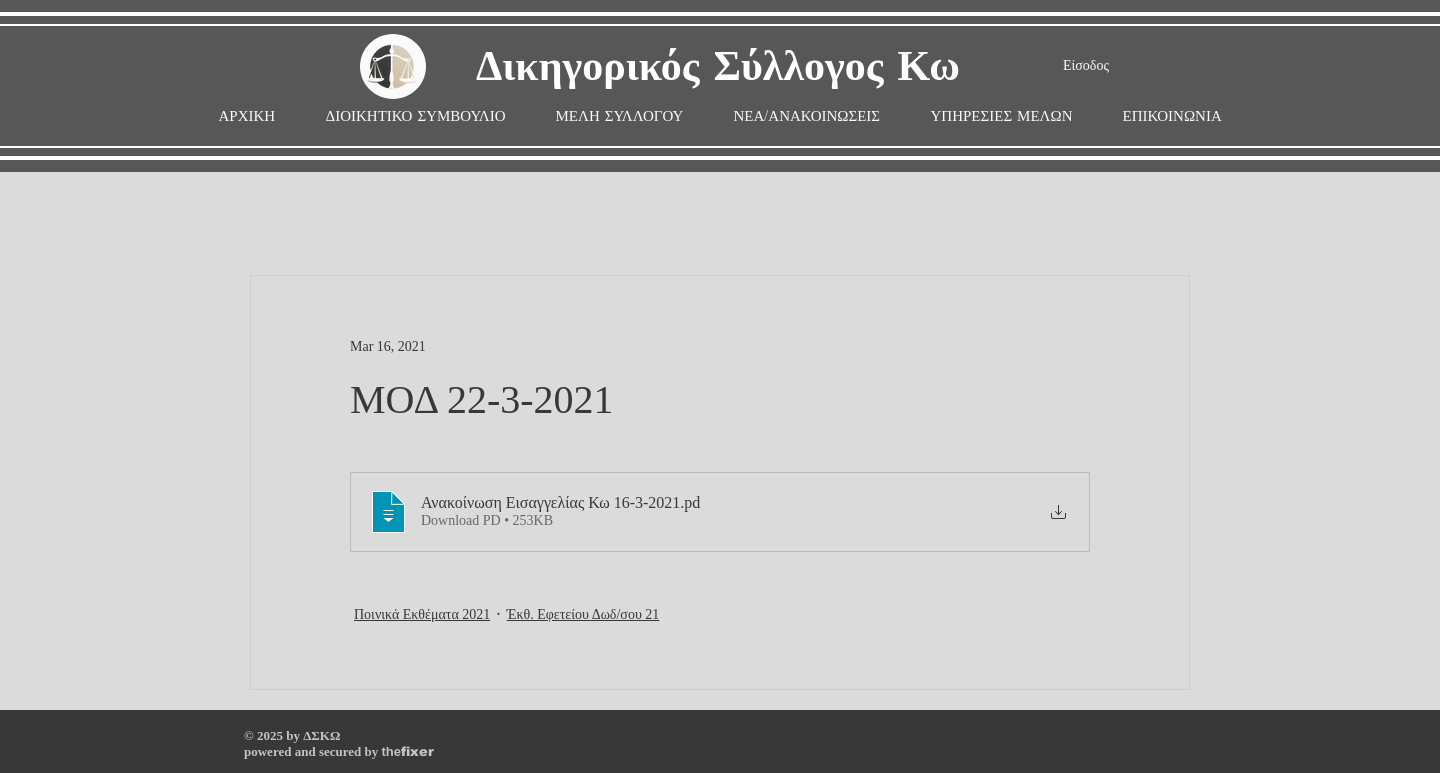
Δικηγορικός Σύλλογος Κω (718, 67)
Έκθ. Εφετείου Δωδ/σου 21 (583, 614)
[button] (620, 116)
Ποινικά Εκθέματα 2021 (422, 614)
